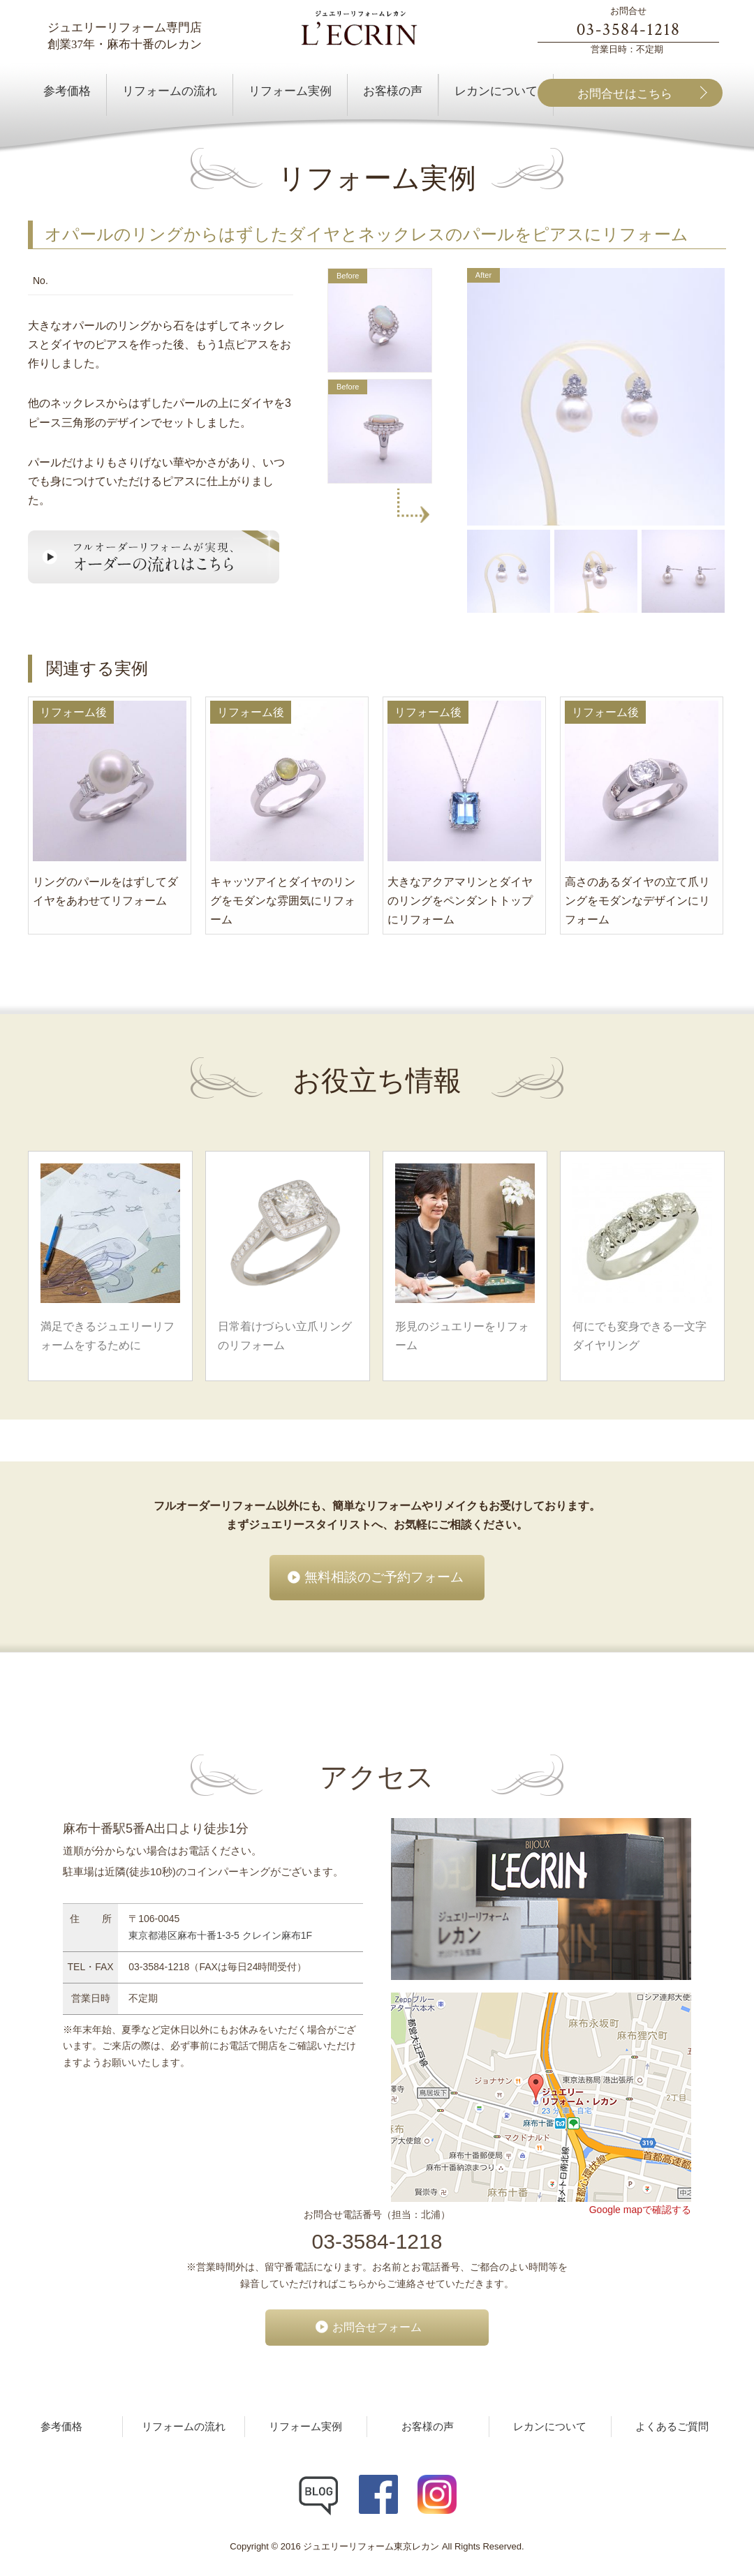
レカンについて (549, 2426)
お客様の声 (427, 2426)
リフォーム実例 (305, 2426)
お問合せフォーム (377, 2327)
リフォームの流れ (184, 2426)
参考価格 (61, 2426)
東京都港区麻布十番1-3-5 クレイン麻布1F (220, 1935)
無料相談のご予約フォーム (384, 1577)
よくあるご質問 (672, 2426)
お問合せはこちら (624, 93)
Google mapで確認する (640, 2209)
